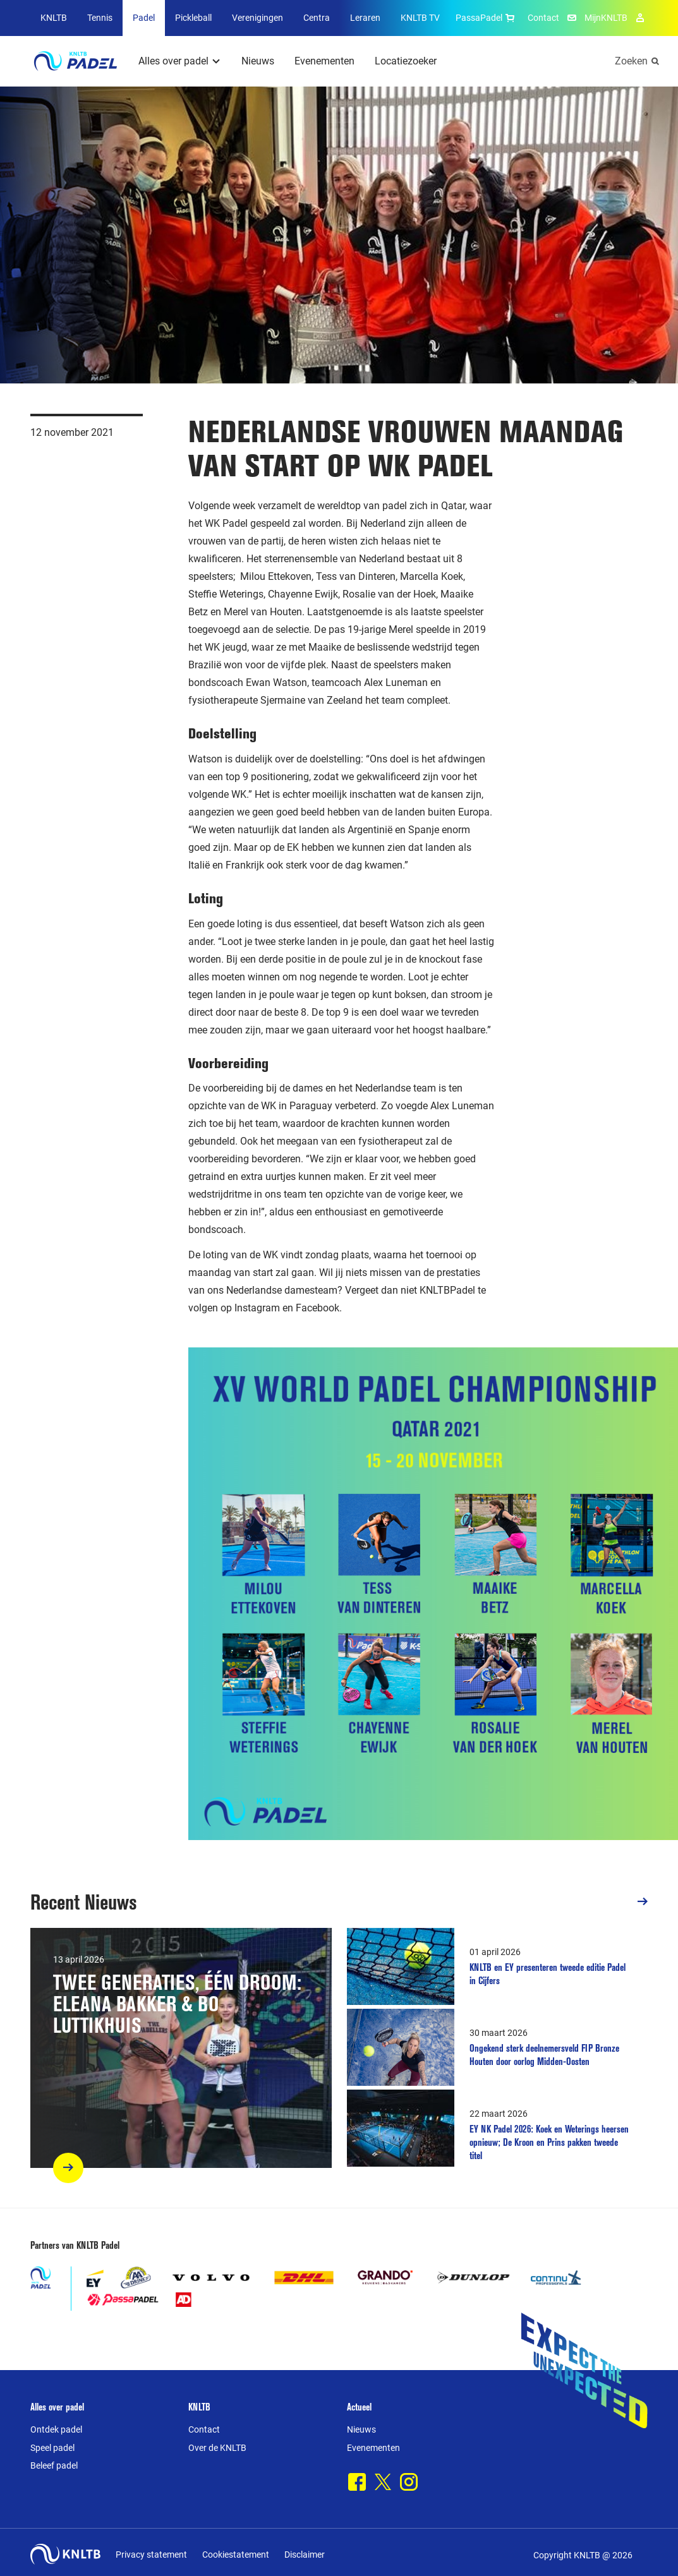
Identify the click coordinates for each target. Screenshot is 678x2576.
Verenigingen (257, 18)
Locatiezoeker (406, 61)
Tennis (99, 18)
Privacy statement (151, 2554)
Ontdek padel (56, 2429)
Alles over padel (173, 61)
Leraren (365, 18)
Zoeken (631, 61)
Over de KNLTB (217, 2448)
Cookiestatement (235, 2554)
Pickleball (193, 18)
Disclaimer (304, 2554)
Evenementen (324, 61)
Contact (543, 18)
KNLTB (53, 18)
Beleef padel (54, 2465)
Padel (144, 18)
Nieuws (257, 61)
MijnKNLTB (605, 18)
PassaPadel (487, 18)
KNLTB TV (420, 18)
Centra (316, 18)
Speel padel (52, 2448)
